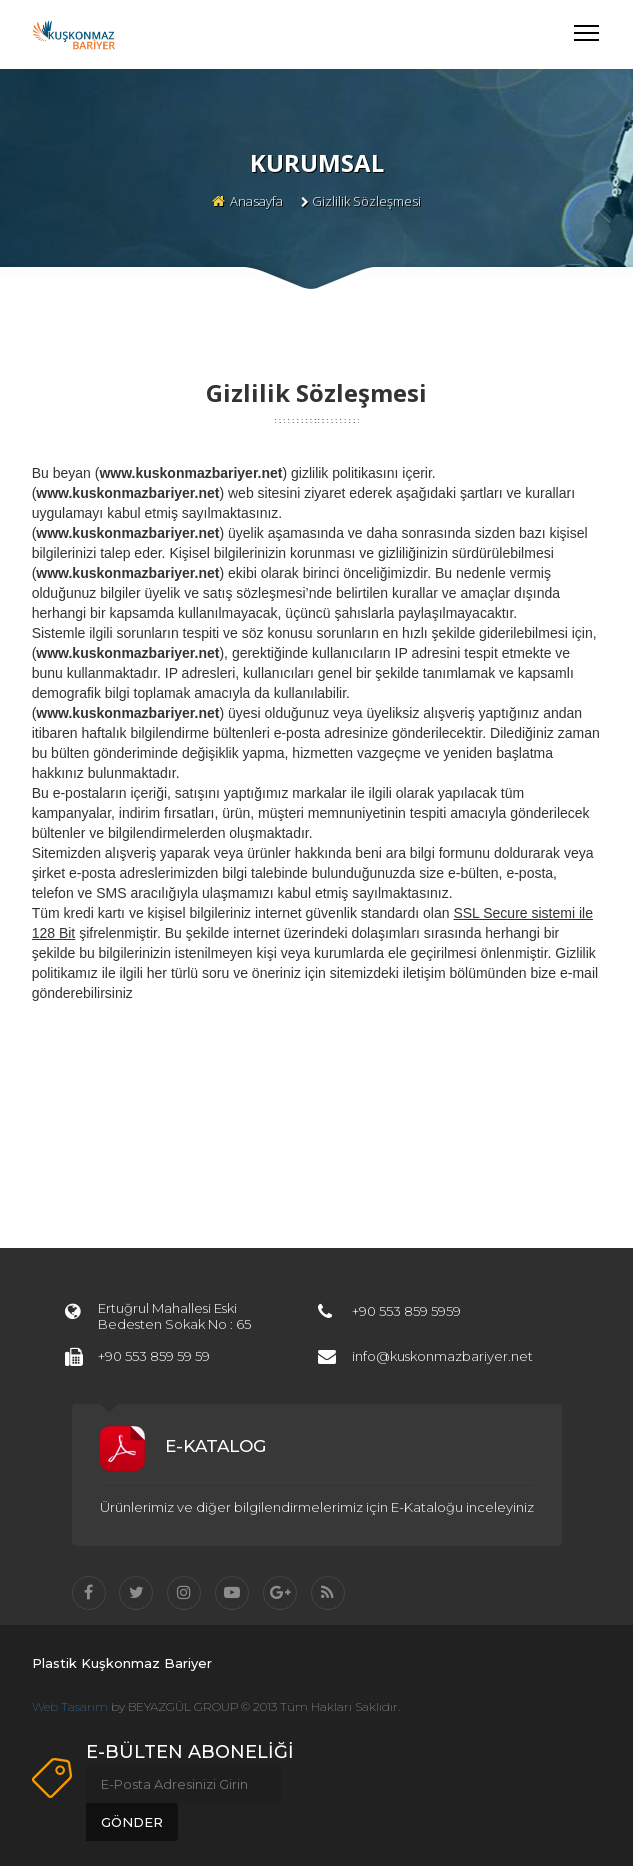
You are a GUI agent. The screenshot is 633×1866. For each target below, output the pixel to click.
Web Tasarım (70, 1706)
